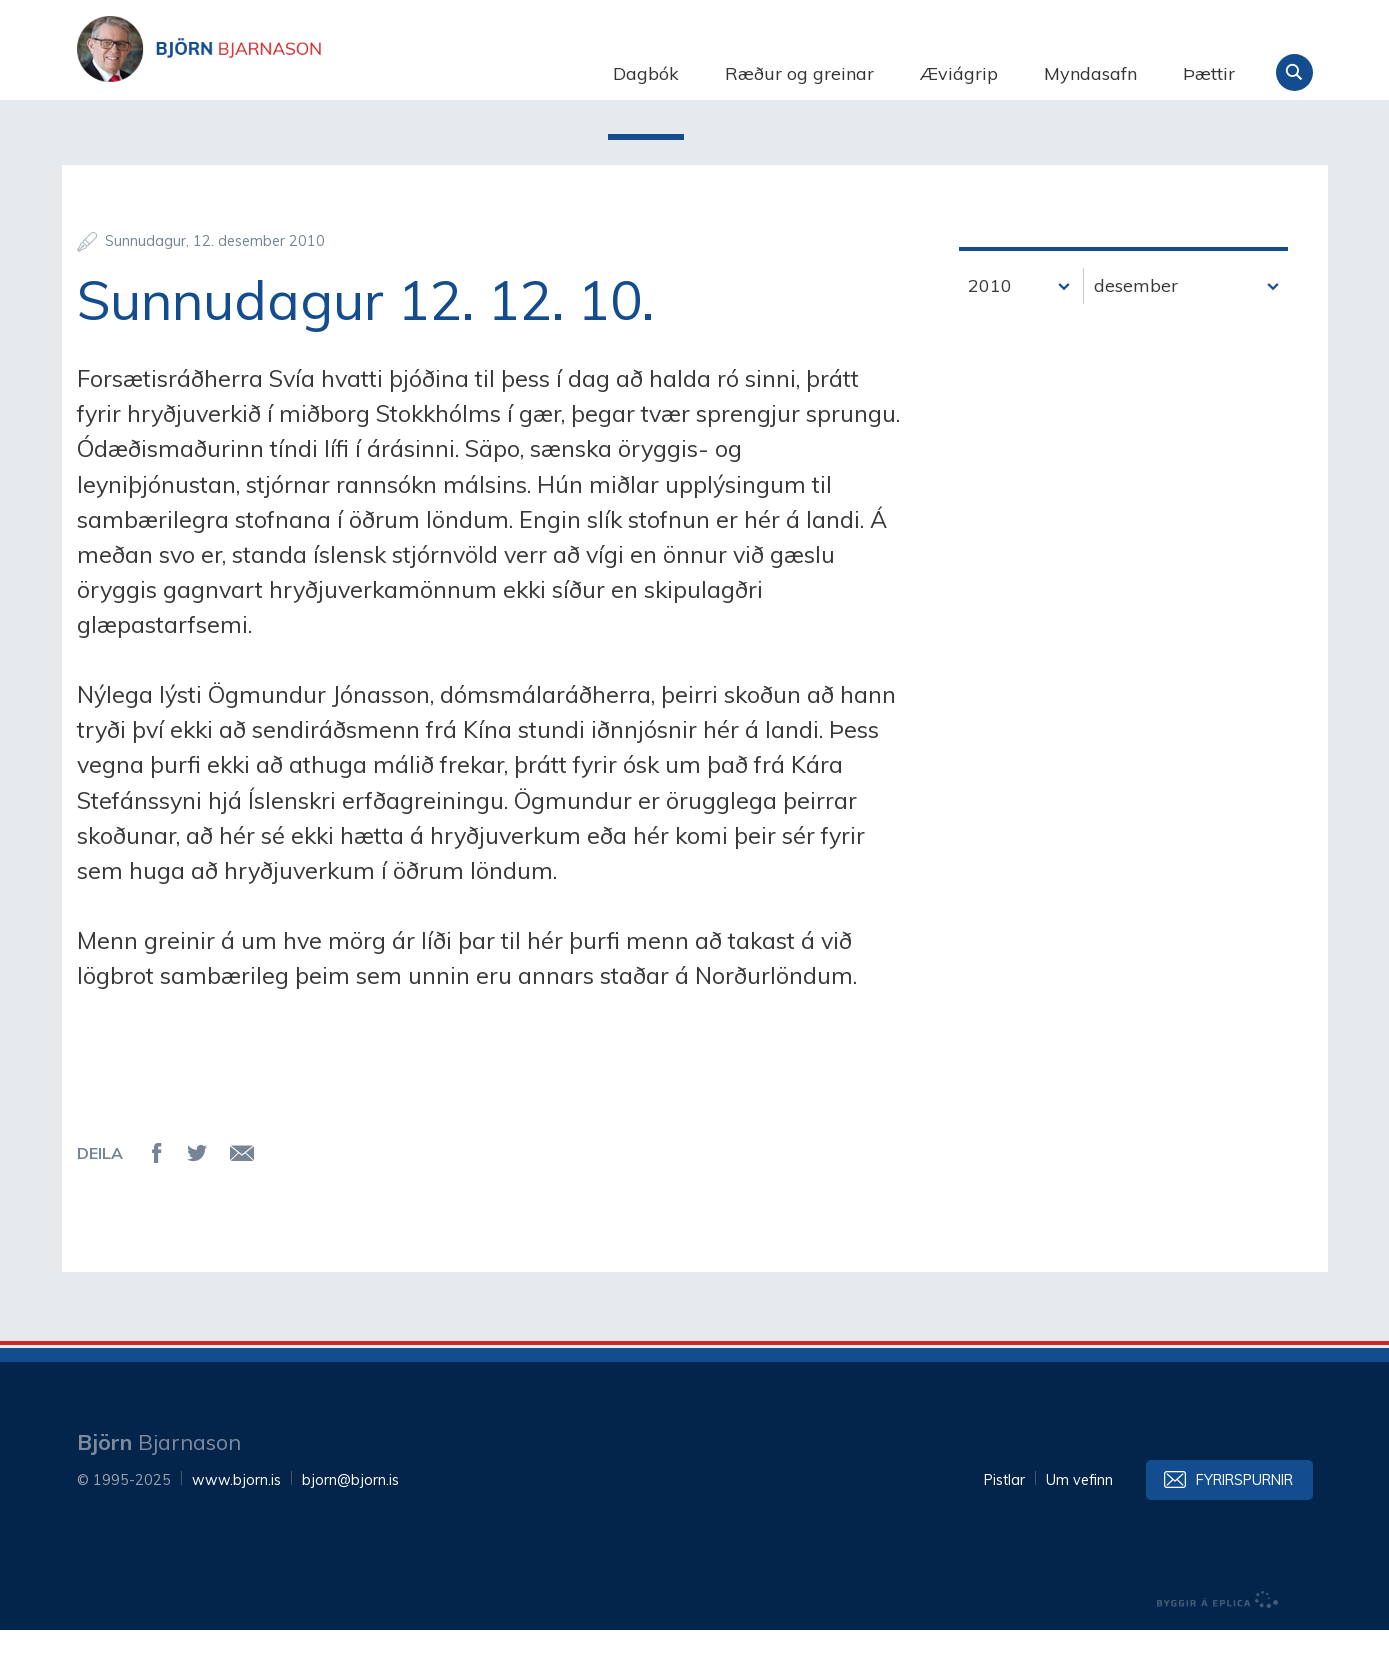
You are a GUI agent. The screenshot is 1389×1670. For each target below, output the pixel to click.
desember (1136, 325)
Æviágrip (959, 73)
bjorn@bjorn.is (350, 1520)
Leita (1294, 72)
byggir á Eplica (1218, 1640)
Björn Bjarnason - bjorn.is (277, 73)
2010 (990, 325)
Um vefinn (1079, 1520)
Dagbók (646, 73)
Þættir (1209, 73)
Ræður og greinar (799, 73)
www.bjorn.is (236, 1520)
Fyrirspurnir (1244, 1520)
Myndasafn (1090, 73)
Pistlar (1004, 1520)
